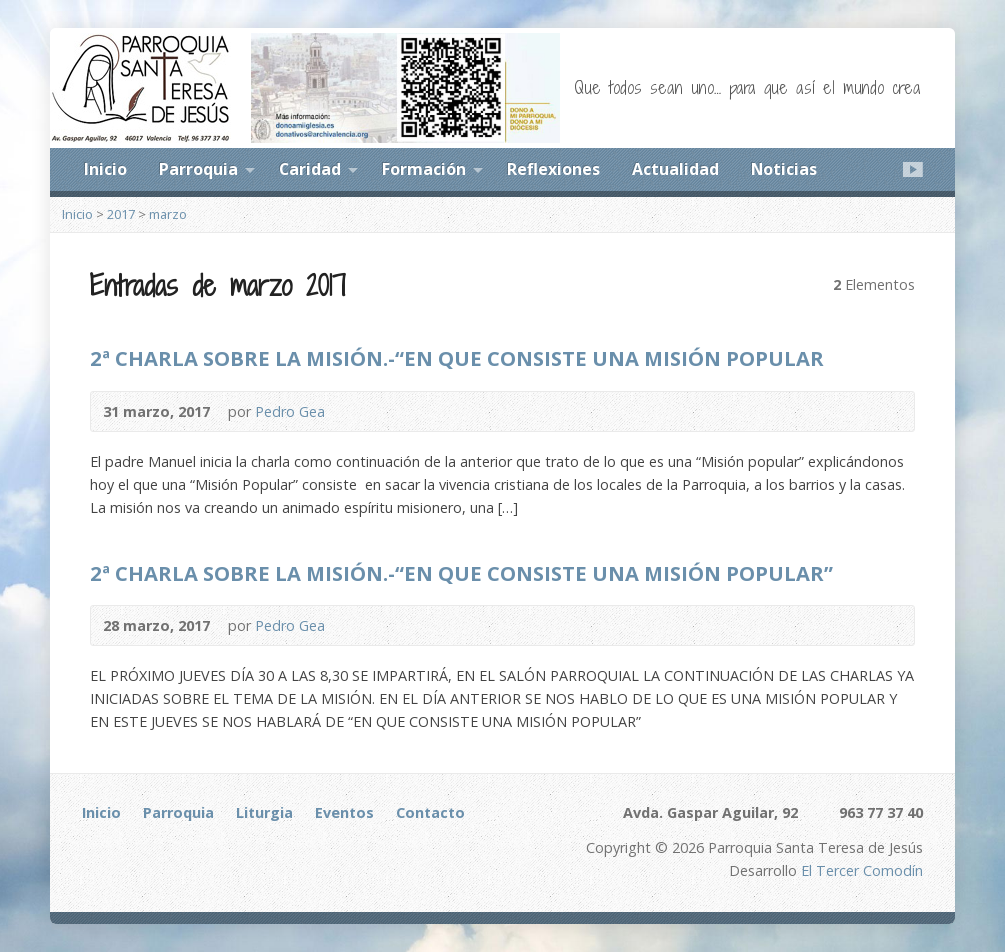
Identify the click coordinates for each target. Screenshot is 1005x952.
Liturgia (264, 812)
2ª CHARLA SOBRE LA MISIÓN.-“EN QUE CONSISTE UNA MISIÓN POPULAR (457, 358)
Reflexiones (553, 169)
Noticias (784, 169)
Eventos (344, 812)
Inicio (105, 169)
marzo (168, 214)
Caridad (310, 169)
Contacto (430, 812)
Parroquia (198, 169)
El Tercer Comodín (862, 870)
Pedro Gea (290, 411)
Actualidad (675, 169)
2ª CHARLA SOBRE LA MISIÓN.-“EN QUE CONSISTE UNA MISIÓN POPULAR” (461, 573)
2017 (121, 214)
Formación (424, 169)
